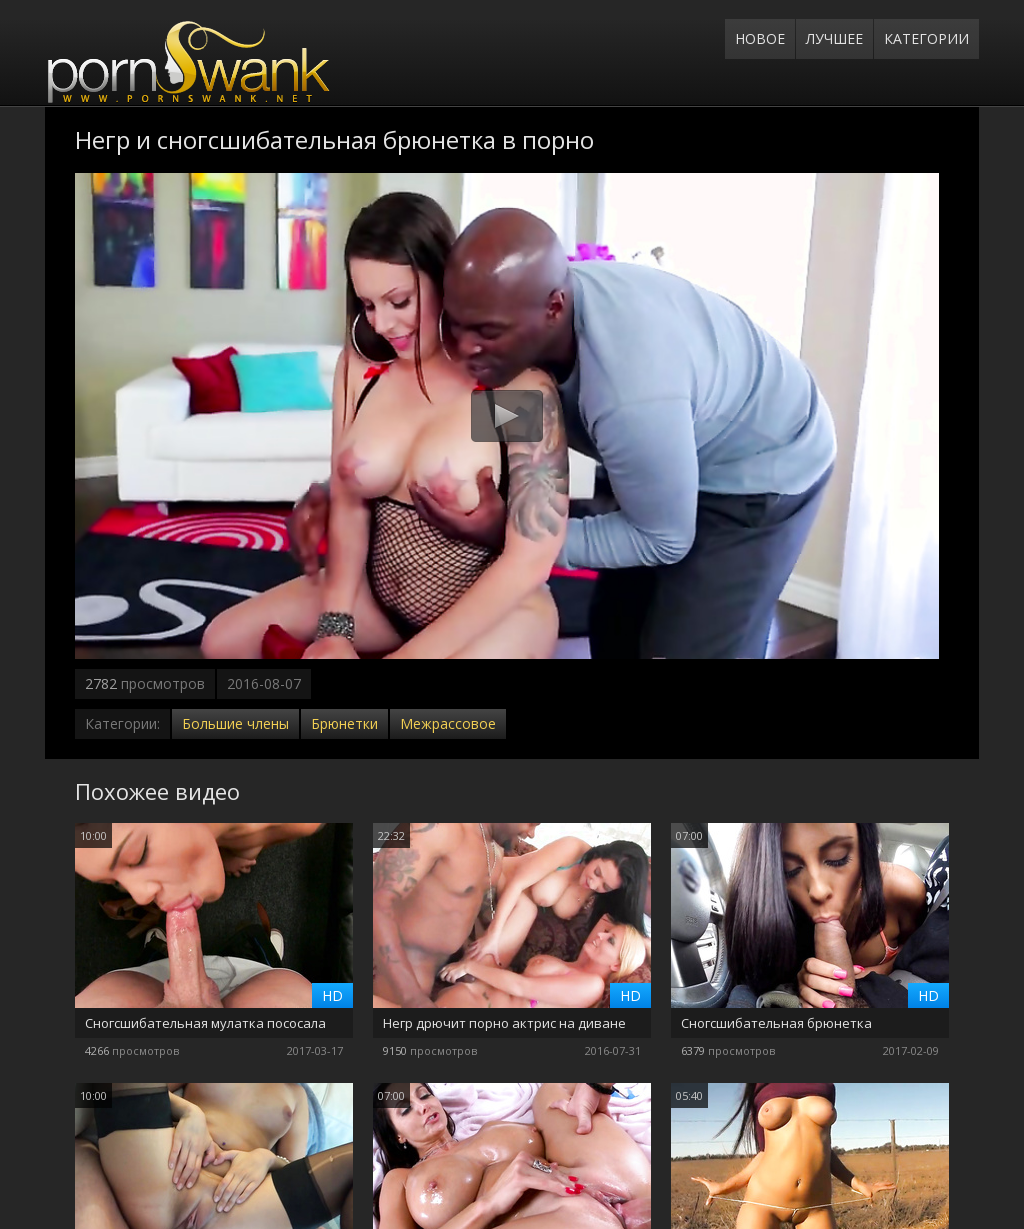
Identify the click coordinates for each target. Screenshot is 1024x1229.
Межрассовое (448, 723)
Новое (760, 38)
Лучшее (834, 38)
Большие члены (235, 723)
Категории (926, 38)
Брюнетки (344, 723)
